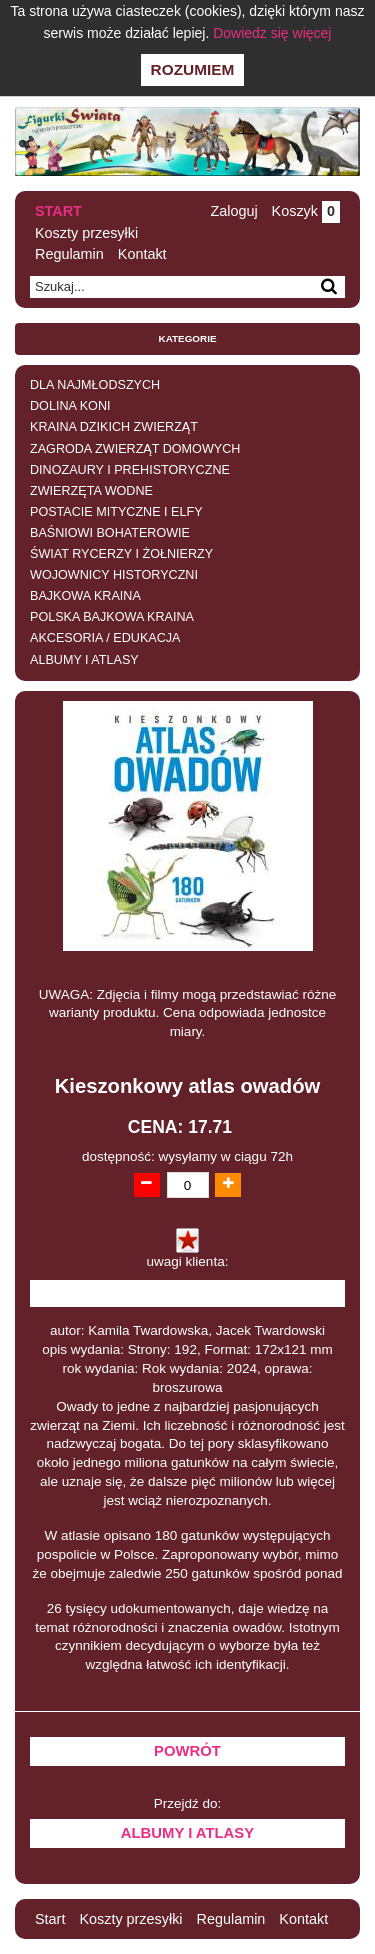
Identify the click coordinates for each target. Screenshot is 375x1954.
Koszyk (306, 211)
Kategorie (188, 338)
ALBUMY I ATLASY (84, 660)
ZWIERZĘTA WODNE (91, 491)
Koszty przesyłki (86, 233)
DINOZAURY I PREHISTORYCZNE (130, 470)
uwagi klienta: (188, 1261)
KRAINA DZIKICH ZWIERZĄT (114, 427)
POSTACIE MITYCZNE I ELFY (116, 512)
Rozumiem (193, 69)
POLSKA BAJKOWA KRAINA (112, 617)
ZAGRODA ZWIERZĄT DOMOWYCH (135, 449)
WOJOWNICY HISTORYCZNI (114, 575)
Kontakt (142, 254)
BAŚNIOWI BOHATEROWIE (110, 533)
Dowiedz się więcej (272, 33)
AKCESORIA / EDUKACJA (105, 638)
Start (58, 211)
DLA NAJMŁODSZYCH (95, 385)
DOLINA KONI (70, 406)
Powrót (187, 1751)
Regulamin (69, 254)
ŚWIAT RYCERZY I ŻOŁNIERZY (121, 554)
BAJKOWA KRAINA (85, 596)
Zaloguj (233, 211)
